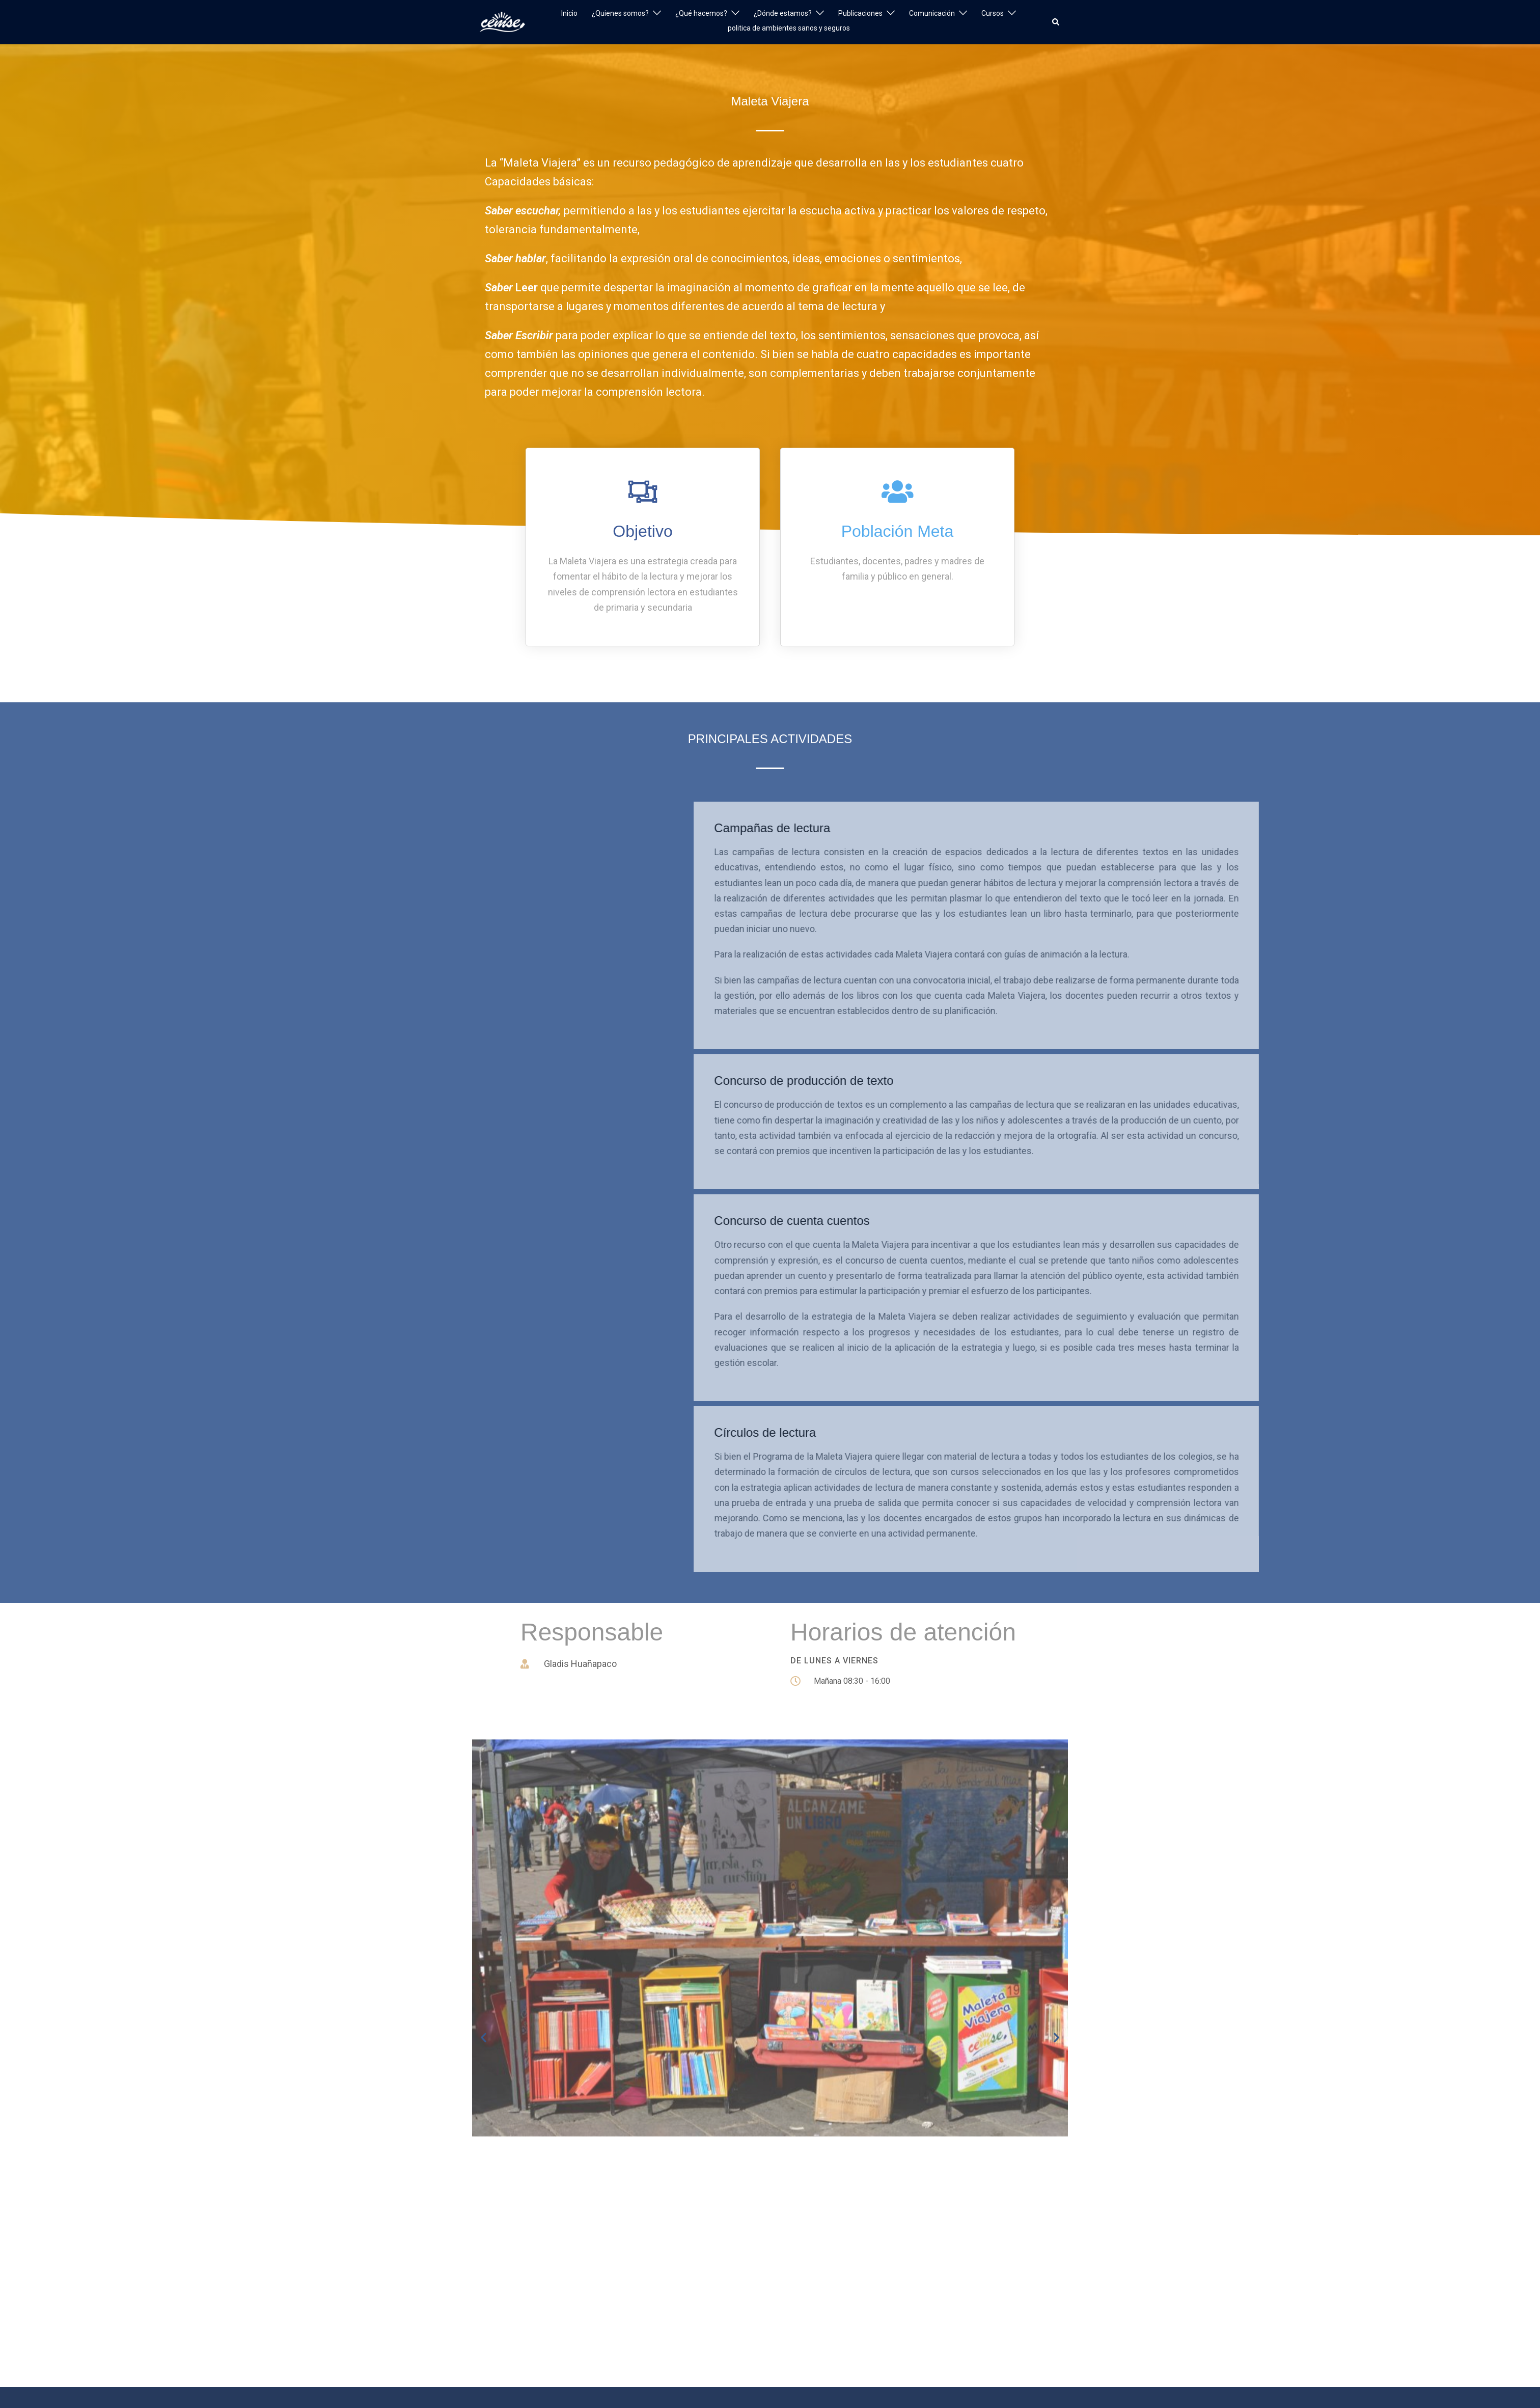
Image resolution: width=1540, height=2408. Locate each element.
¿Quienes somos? (620, 13)
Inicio (569, 13)
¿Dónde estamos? (783, 13)
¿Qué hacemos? (701, 13)
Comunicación (932, 13)
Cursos (992, 13)
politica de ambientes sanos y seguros (789, 28)
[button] (1056, 22)
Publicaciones (860, 13)
